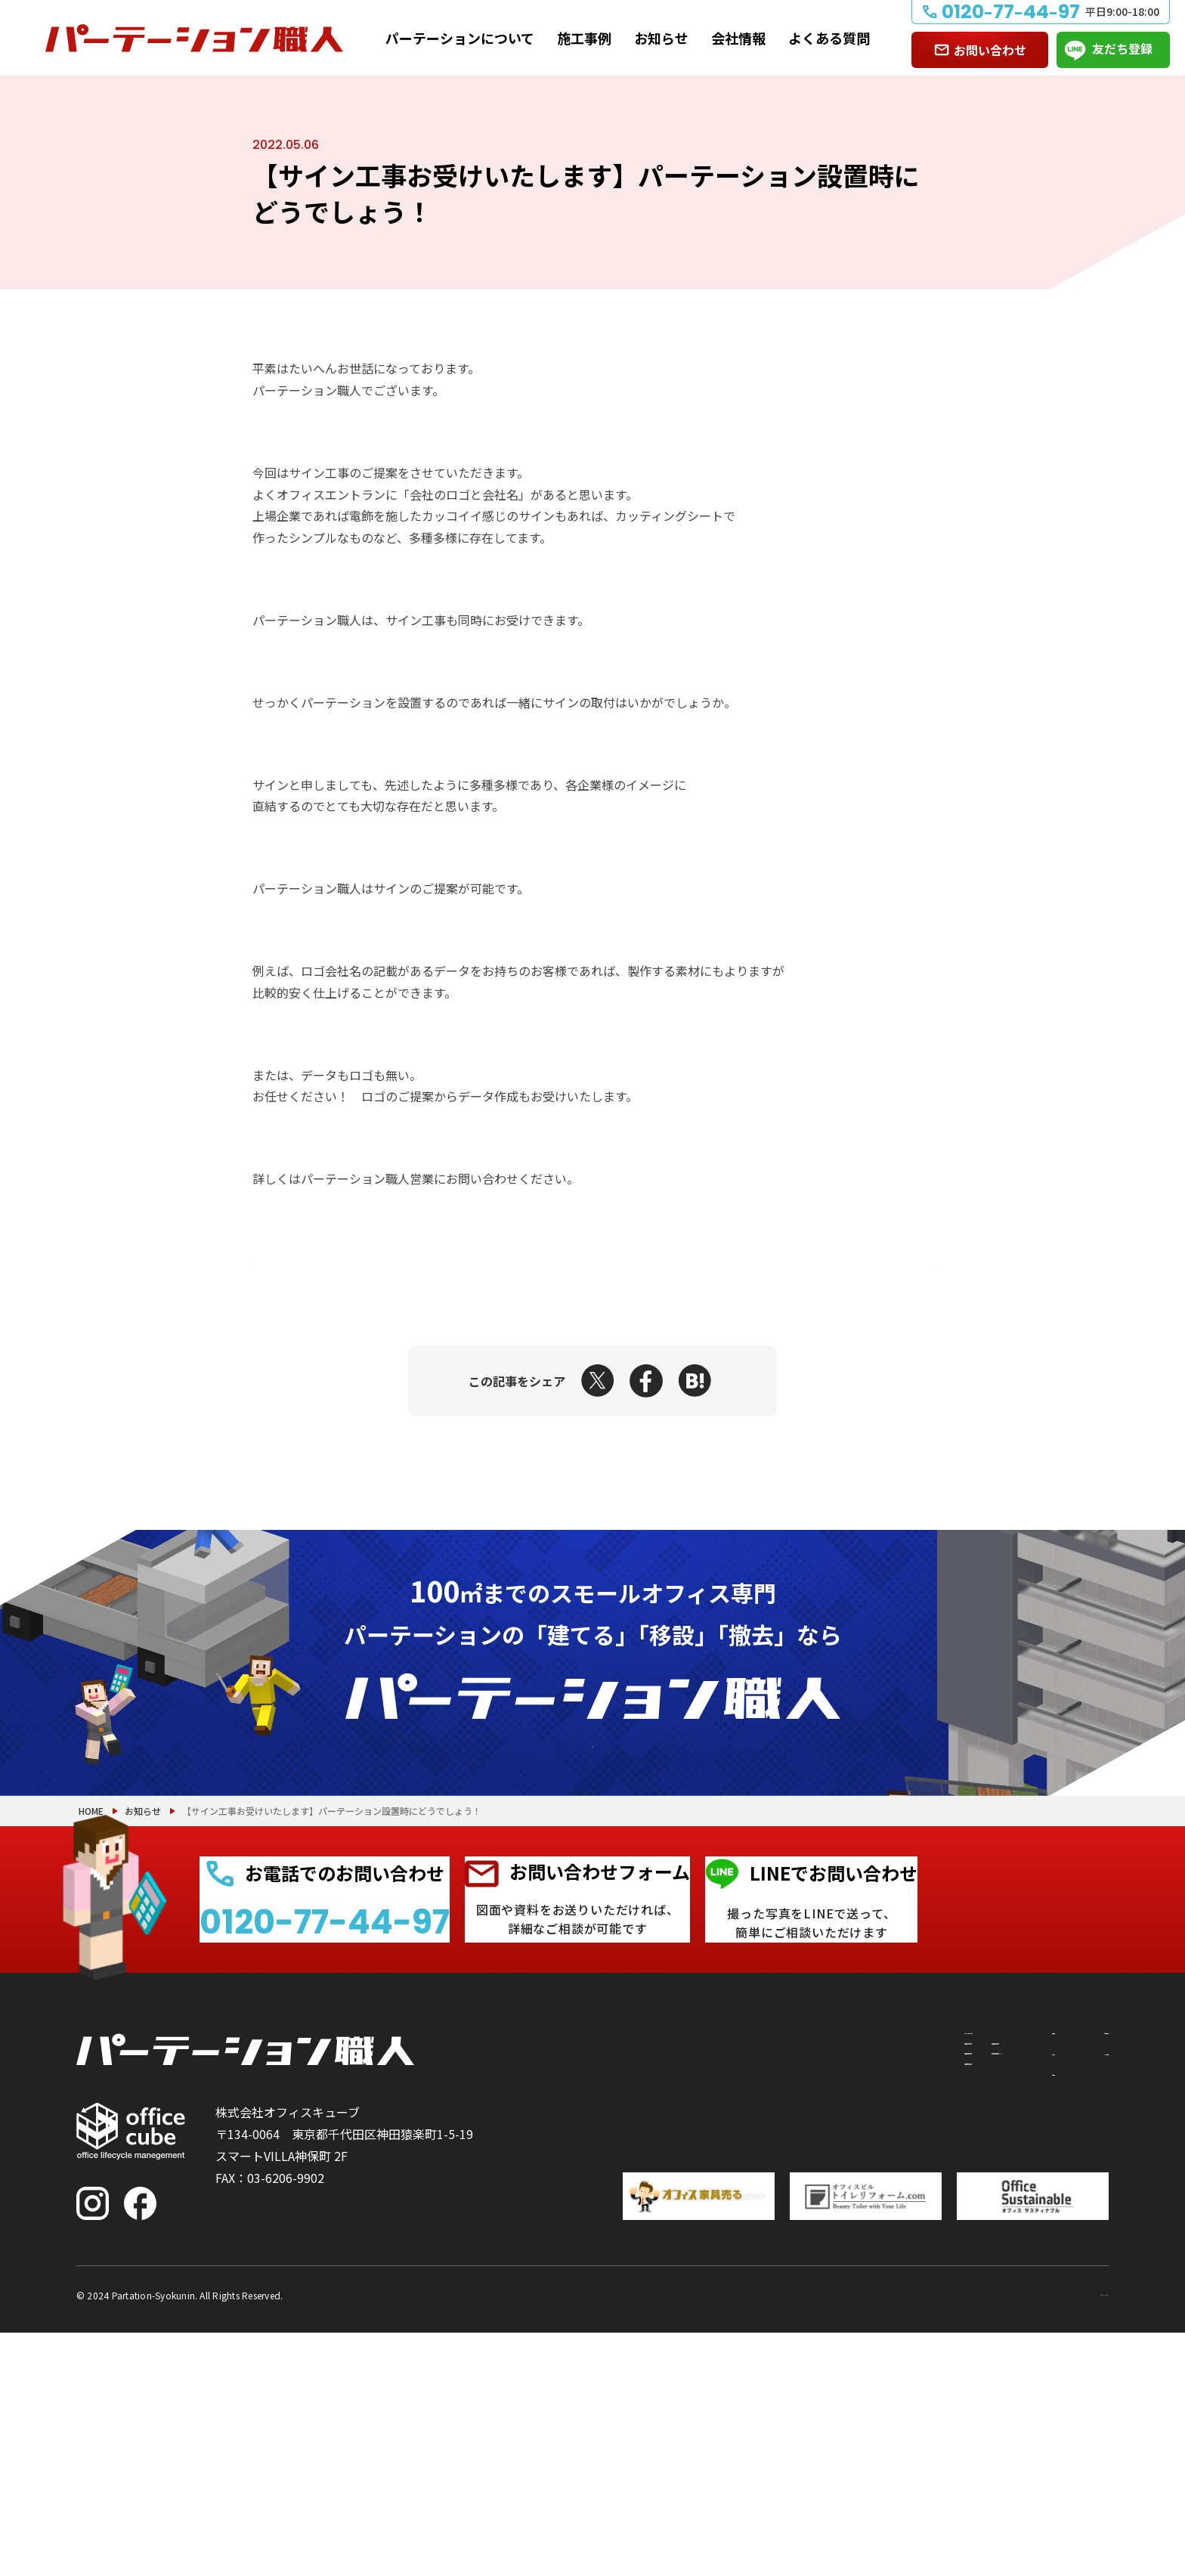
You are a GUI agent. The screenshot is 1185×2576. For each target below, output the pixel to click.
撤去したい (638, 2361)
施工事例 (584, 38)
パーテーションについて (459, 38)
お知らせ (661, 38)
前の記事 (316, 1267)
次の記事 (869, 1267)
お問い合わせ (990, 50)
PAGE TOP (1124, 2486)
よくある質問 (829, 38)
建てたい (632, 2306)
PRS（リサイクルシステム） (781, 2333)
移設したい (638, 2333)
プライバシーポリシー (1048, 2537)
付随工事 (728, 2306)
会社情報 (738, 38)
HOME (91, 1998)
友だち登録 (1122, 48)
